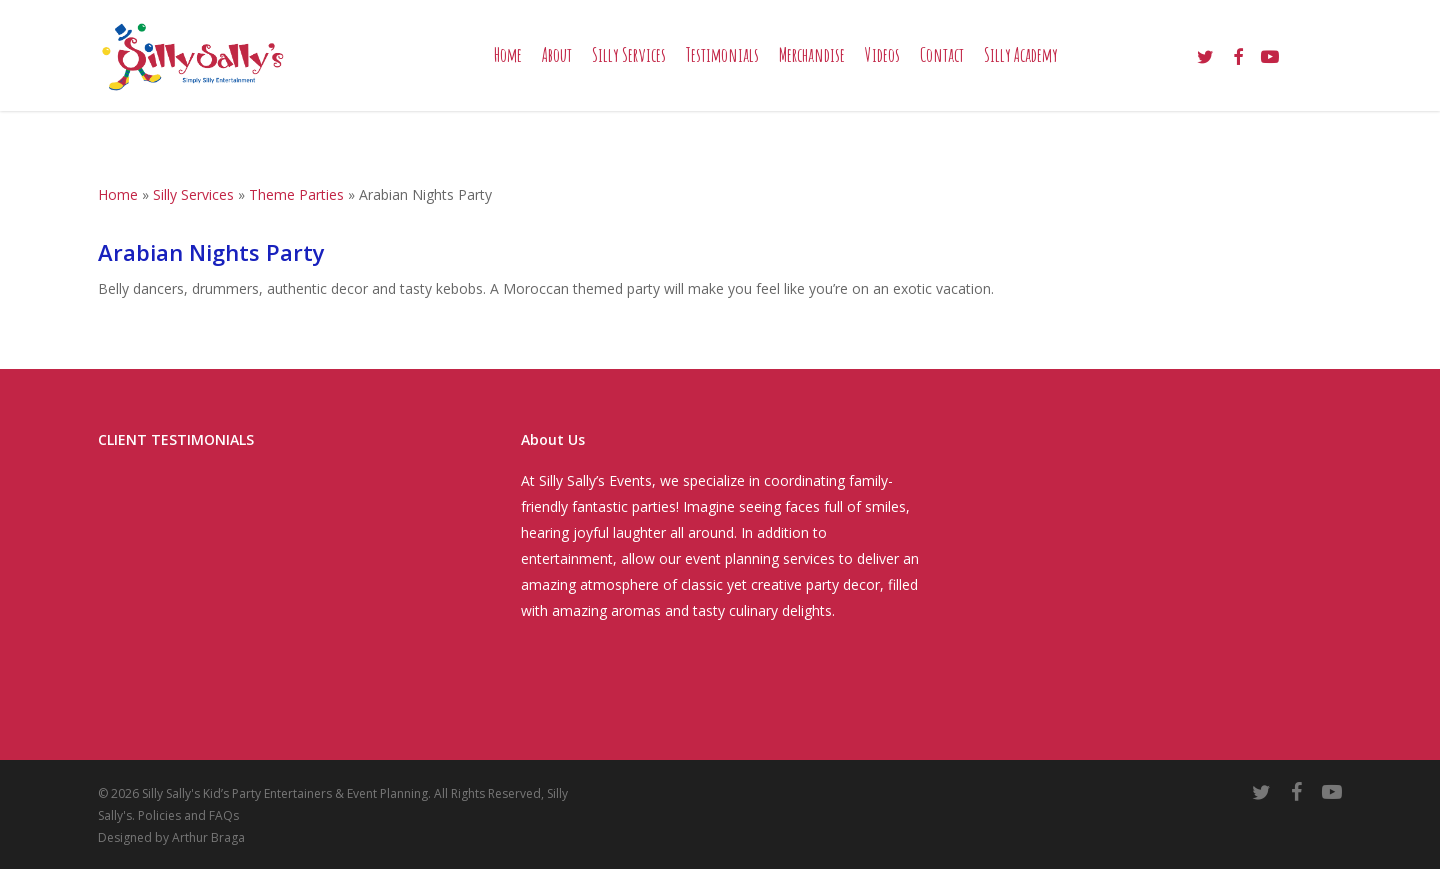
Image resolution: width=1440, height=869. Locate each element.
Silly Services (193, 194)
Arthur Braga (208, 837)
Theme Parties (296, 194)
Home (118, 194)
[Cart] (1332, 71)
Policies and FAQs (188, 815)
